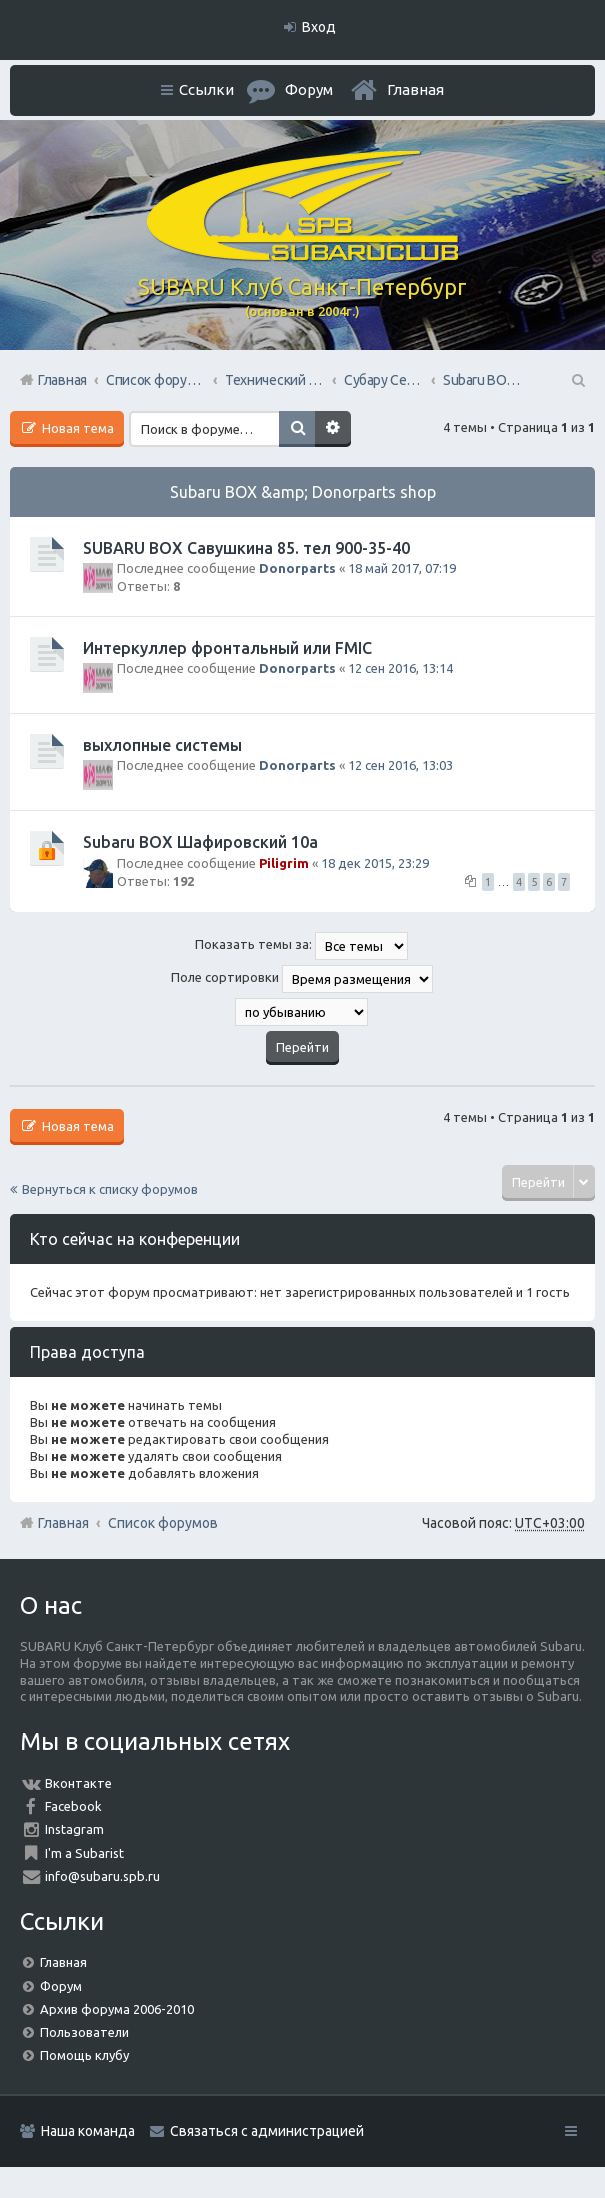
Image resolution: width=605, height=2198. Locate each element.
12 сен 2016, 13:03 (400, 765)
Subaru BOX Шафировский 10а (200, 842)
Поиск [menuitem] (577, 380)
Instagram (74, 1829)
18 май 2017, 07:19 (402, 568)
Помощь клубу (84, 2055)
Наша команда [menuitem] (88, 2131)
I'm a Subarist (84, 1853)
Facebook (73, 1806)
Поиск (297, 429)
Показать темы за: (301, 946)
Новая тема (76, 428)
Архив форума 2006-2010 (117, 2009)
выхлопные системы (162, 745)
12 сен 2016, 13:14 (400, 668)
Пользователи (84, 2032)
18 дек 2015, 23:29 (375, 863)
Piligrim (284, 863)
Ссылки (206, 89)
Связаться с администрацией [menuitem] (267, 2131)
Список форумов (163, 1523)
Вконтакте (78, 1783)
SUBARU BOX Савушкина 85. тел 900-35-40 (246, 548)
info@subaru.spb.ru (102, 1876)
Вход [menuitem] (319, 27)
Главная (415, 89)
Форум (61, 1986)
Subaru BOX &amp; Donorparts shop (303, 492)
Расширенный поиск (333, 429)
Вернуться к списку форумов (110, 1189)
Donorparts (297, 568)
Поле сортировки (302, 979)
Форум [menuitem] (309, 89)
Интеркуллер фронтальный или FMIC (227, 648)
